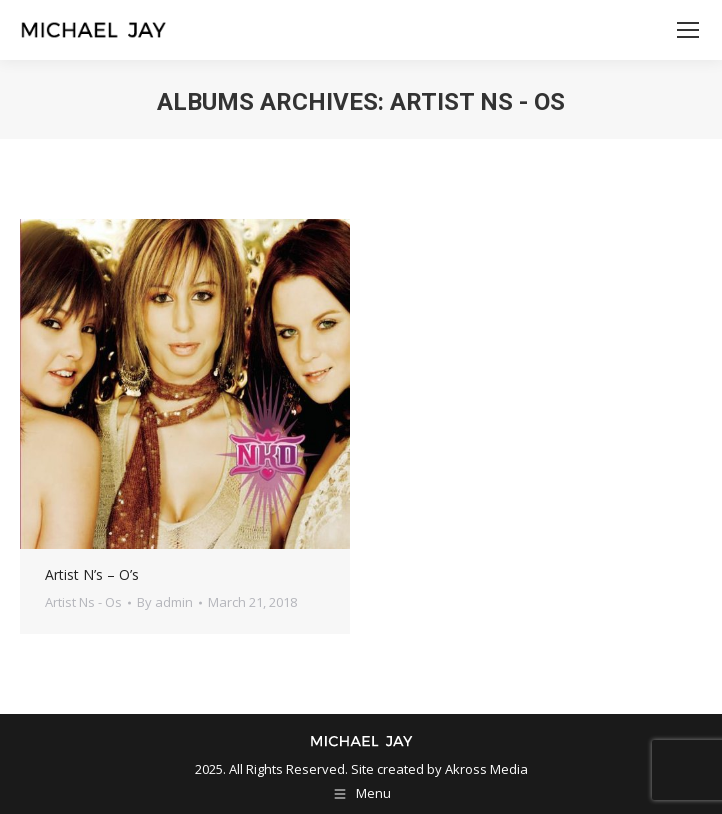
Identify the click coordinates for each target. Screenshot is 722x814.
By (165, 602)
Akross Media (486, 769)
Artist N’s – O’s (92, 574)
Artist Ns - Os (83, 602)
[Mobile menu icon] (688, 30)
